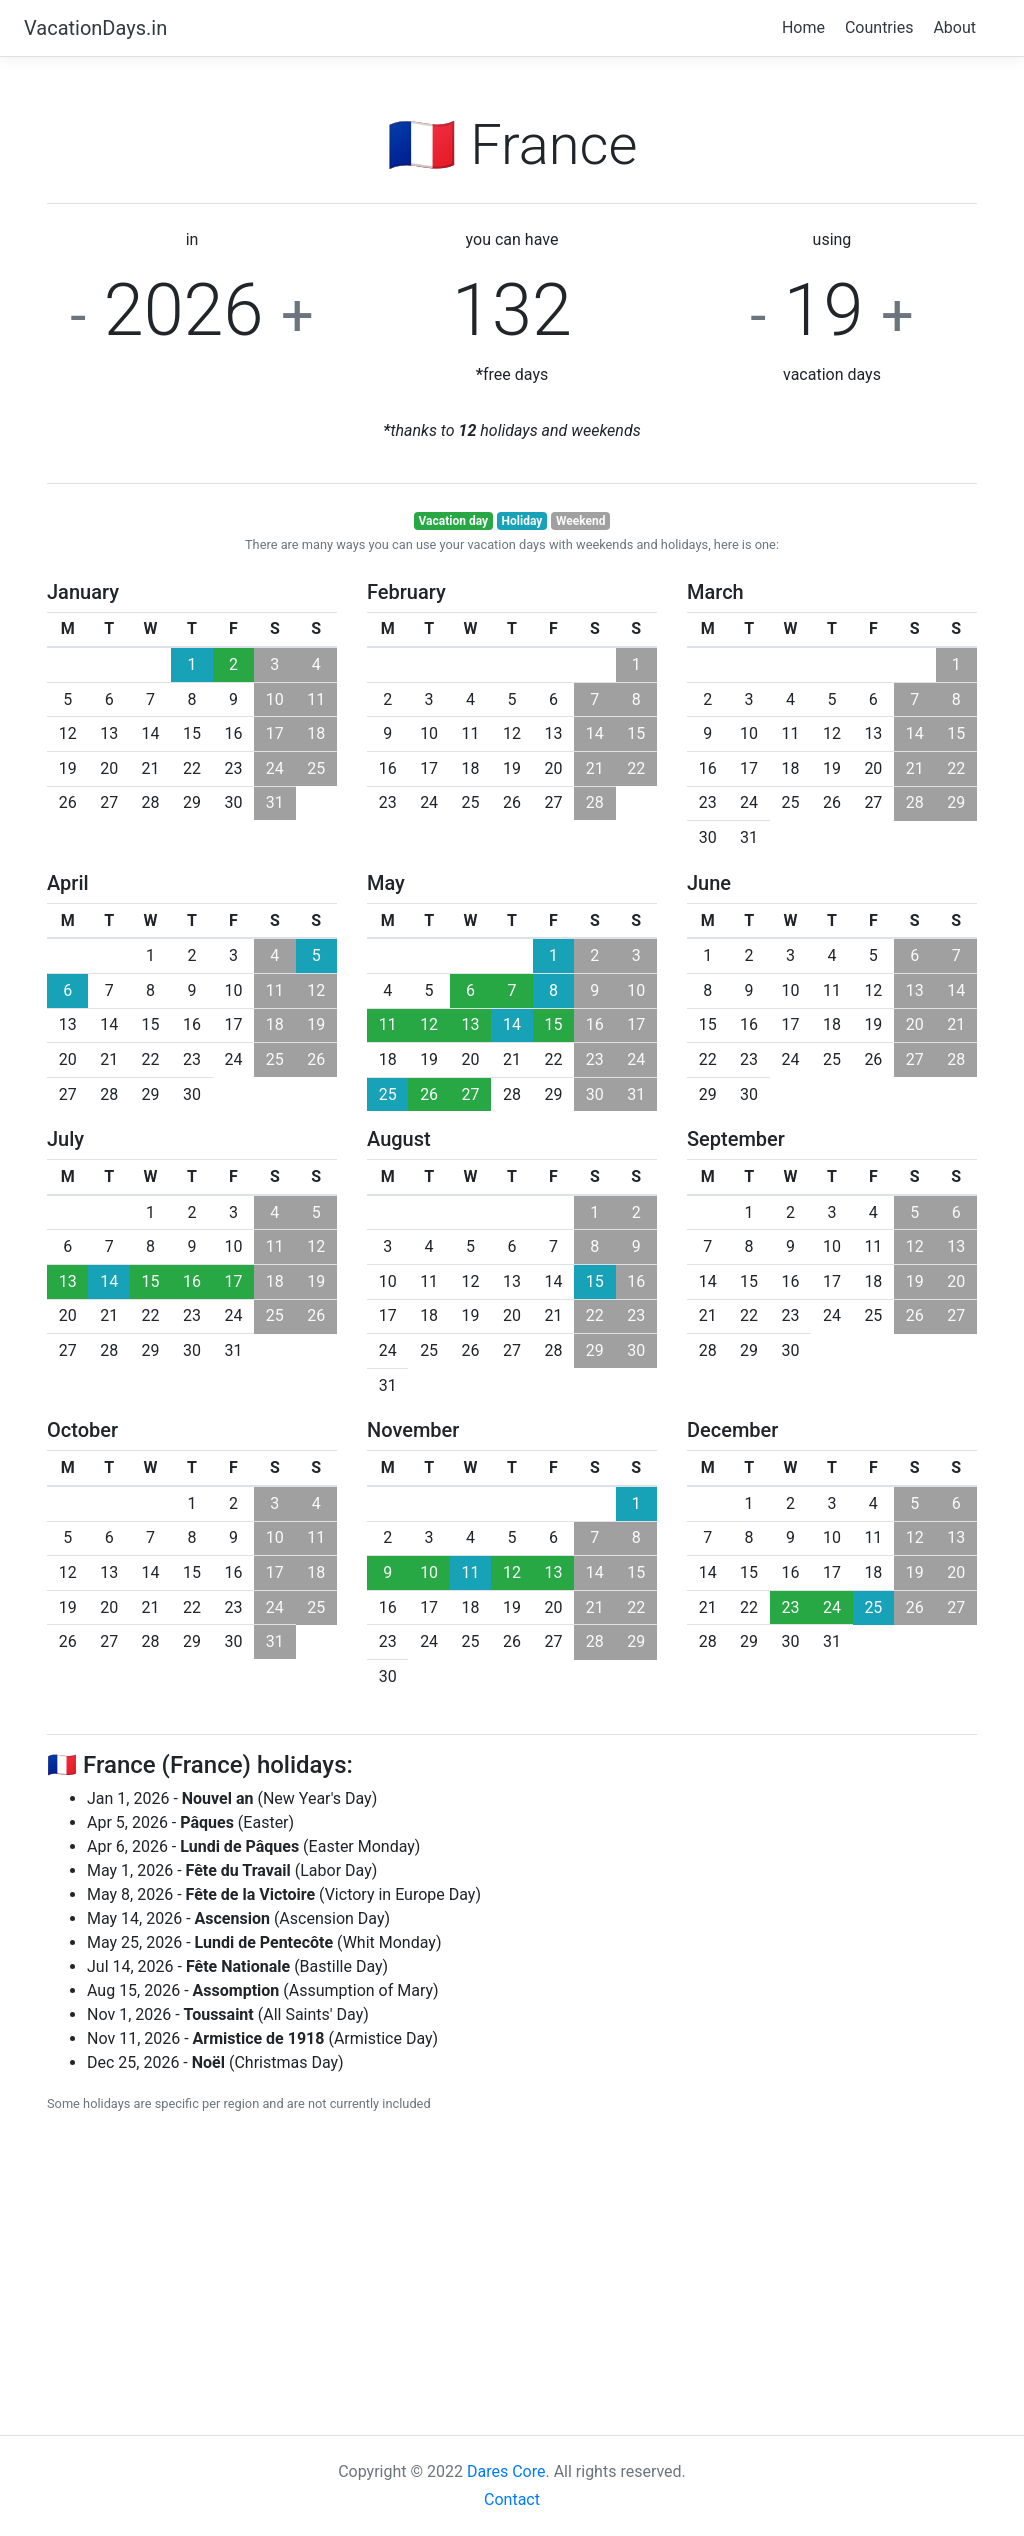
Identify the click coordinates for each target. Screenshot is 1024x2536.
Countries (879, 27)
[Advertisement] (512, 2271)
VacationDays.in (95, 28)
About (954, 27)
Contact (512, 2499)
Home (803, 27)
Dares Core (506, 2471)
